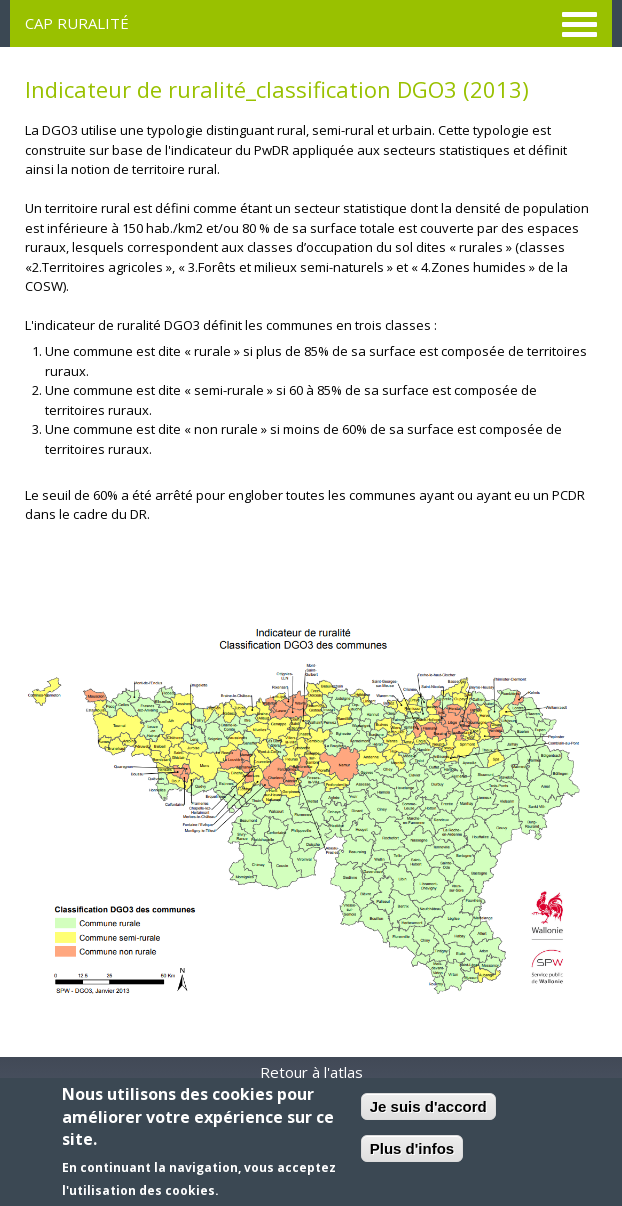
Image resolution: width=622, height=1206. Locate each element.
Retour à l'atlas (311, 1072)
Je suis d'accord (428, 1106)
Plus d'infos (412, 1148)
